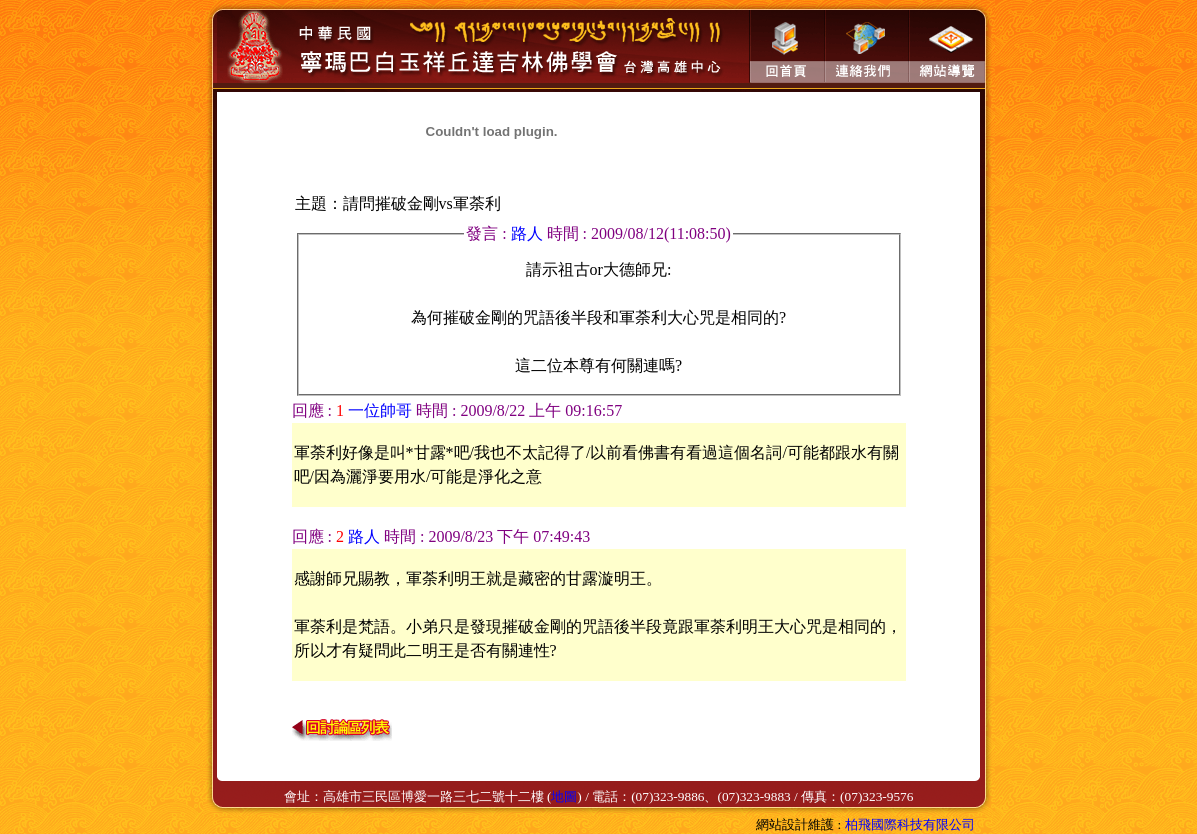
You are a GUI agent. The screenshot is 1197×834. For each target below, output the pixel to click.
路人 (529, 233)
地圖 (564, 796)
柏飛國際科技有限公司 (910, 824)
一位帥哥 (380, 410)
